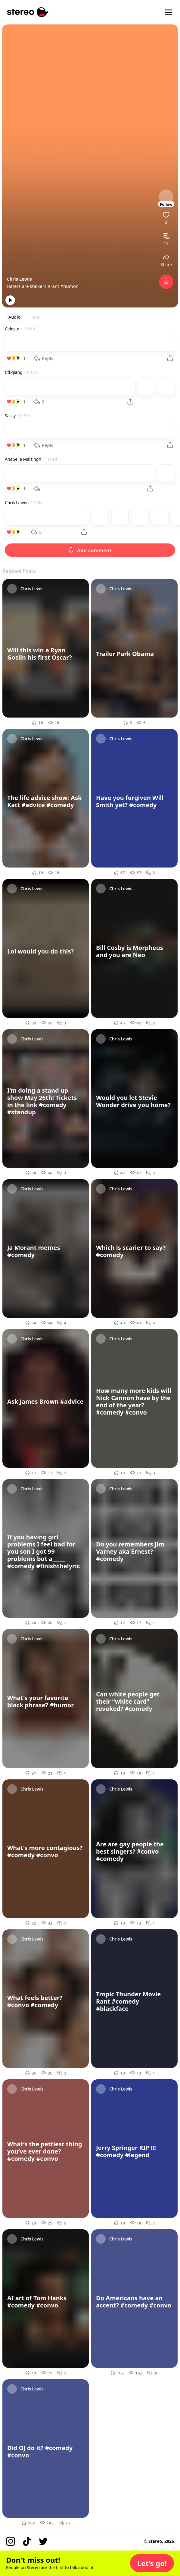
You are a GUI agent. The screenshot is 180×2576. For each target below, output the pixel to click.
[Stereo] (27, 12)
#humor (69, 286)
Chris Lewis (19, 279)
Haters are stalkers (27, 286)
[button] (152, 2563)
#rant (53, 286)
